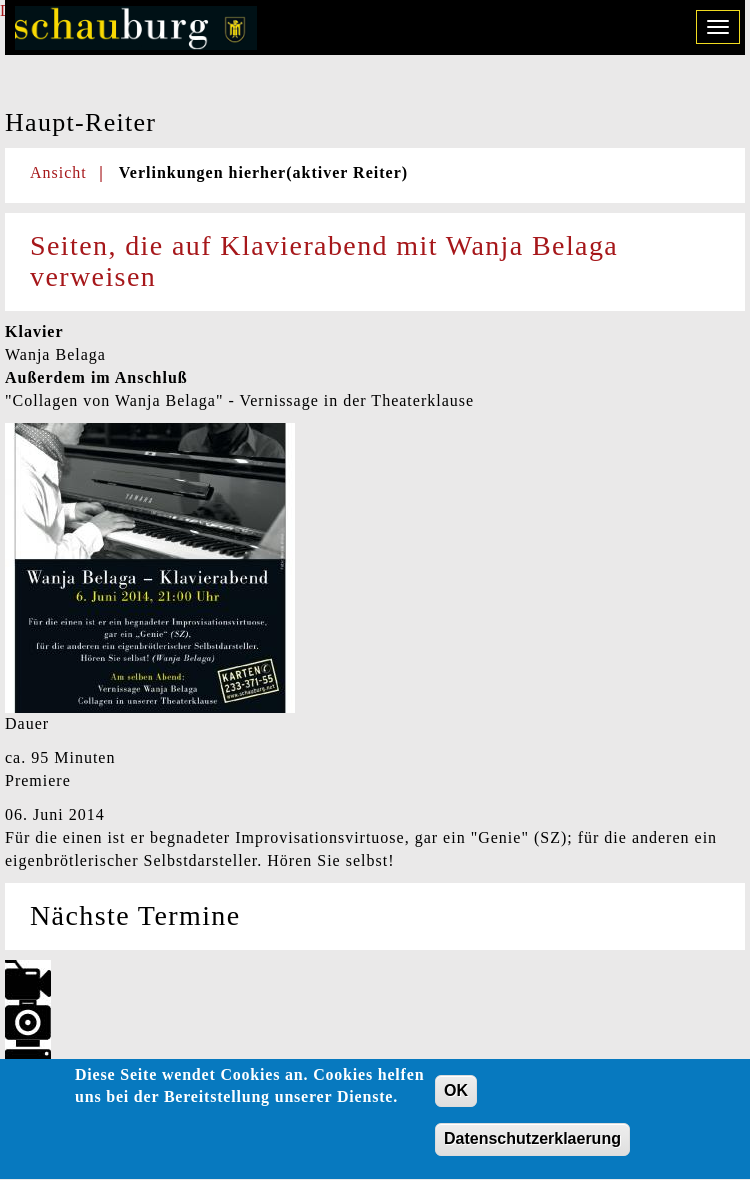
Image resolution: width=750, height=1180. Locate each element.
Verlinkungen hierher (263, 172)
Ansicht (58, 172)
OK (456, 1097)
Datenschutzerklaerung (532, 1146)
